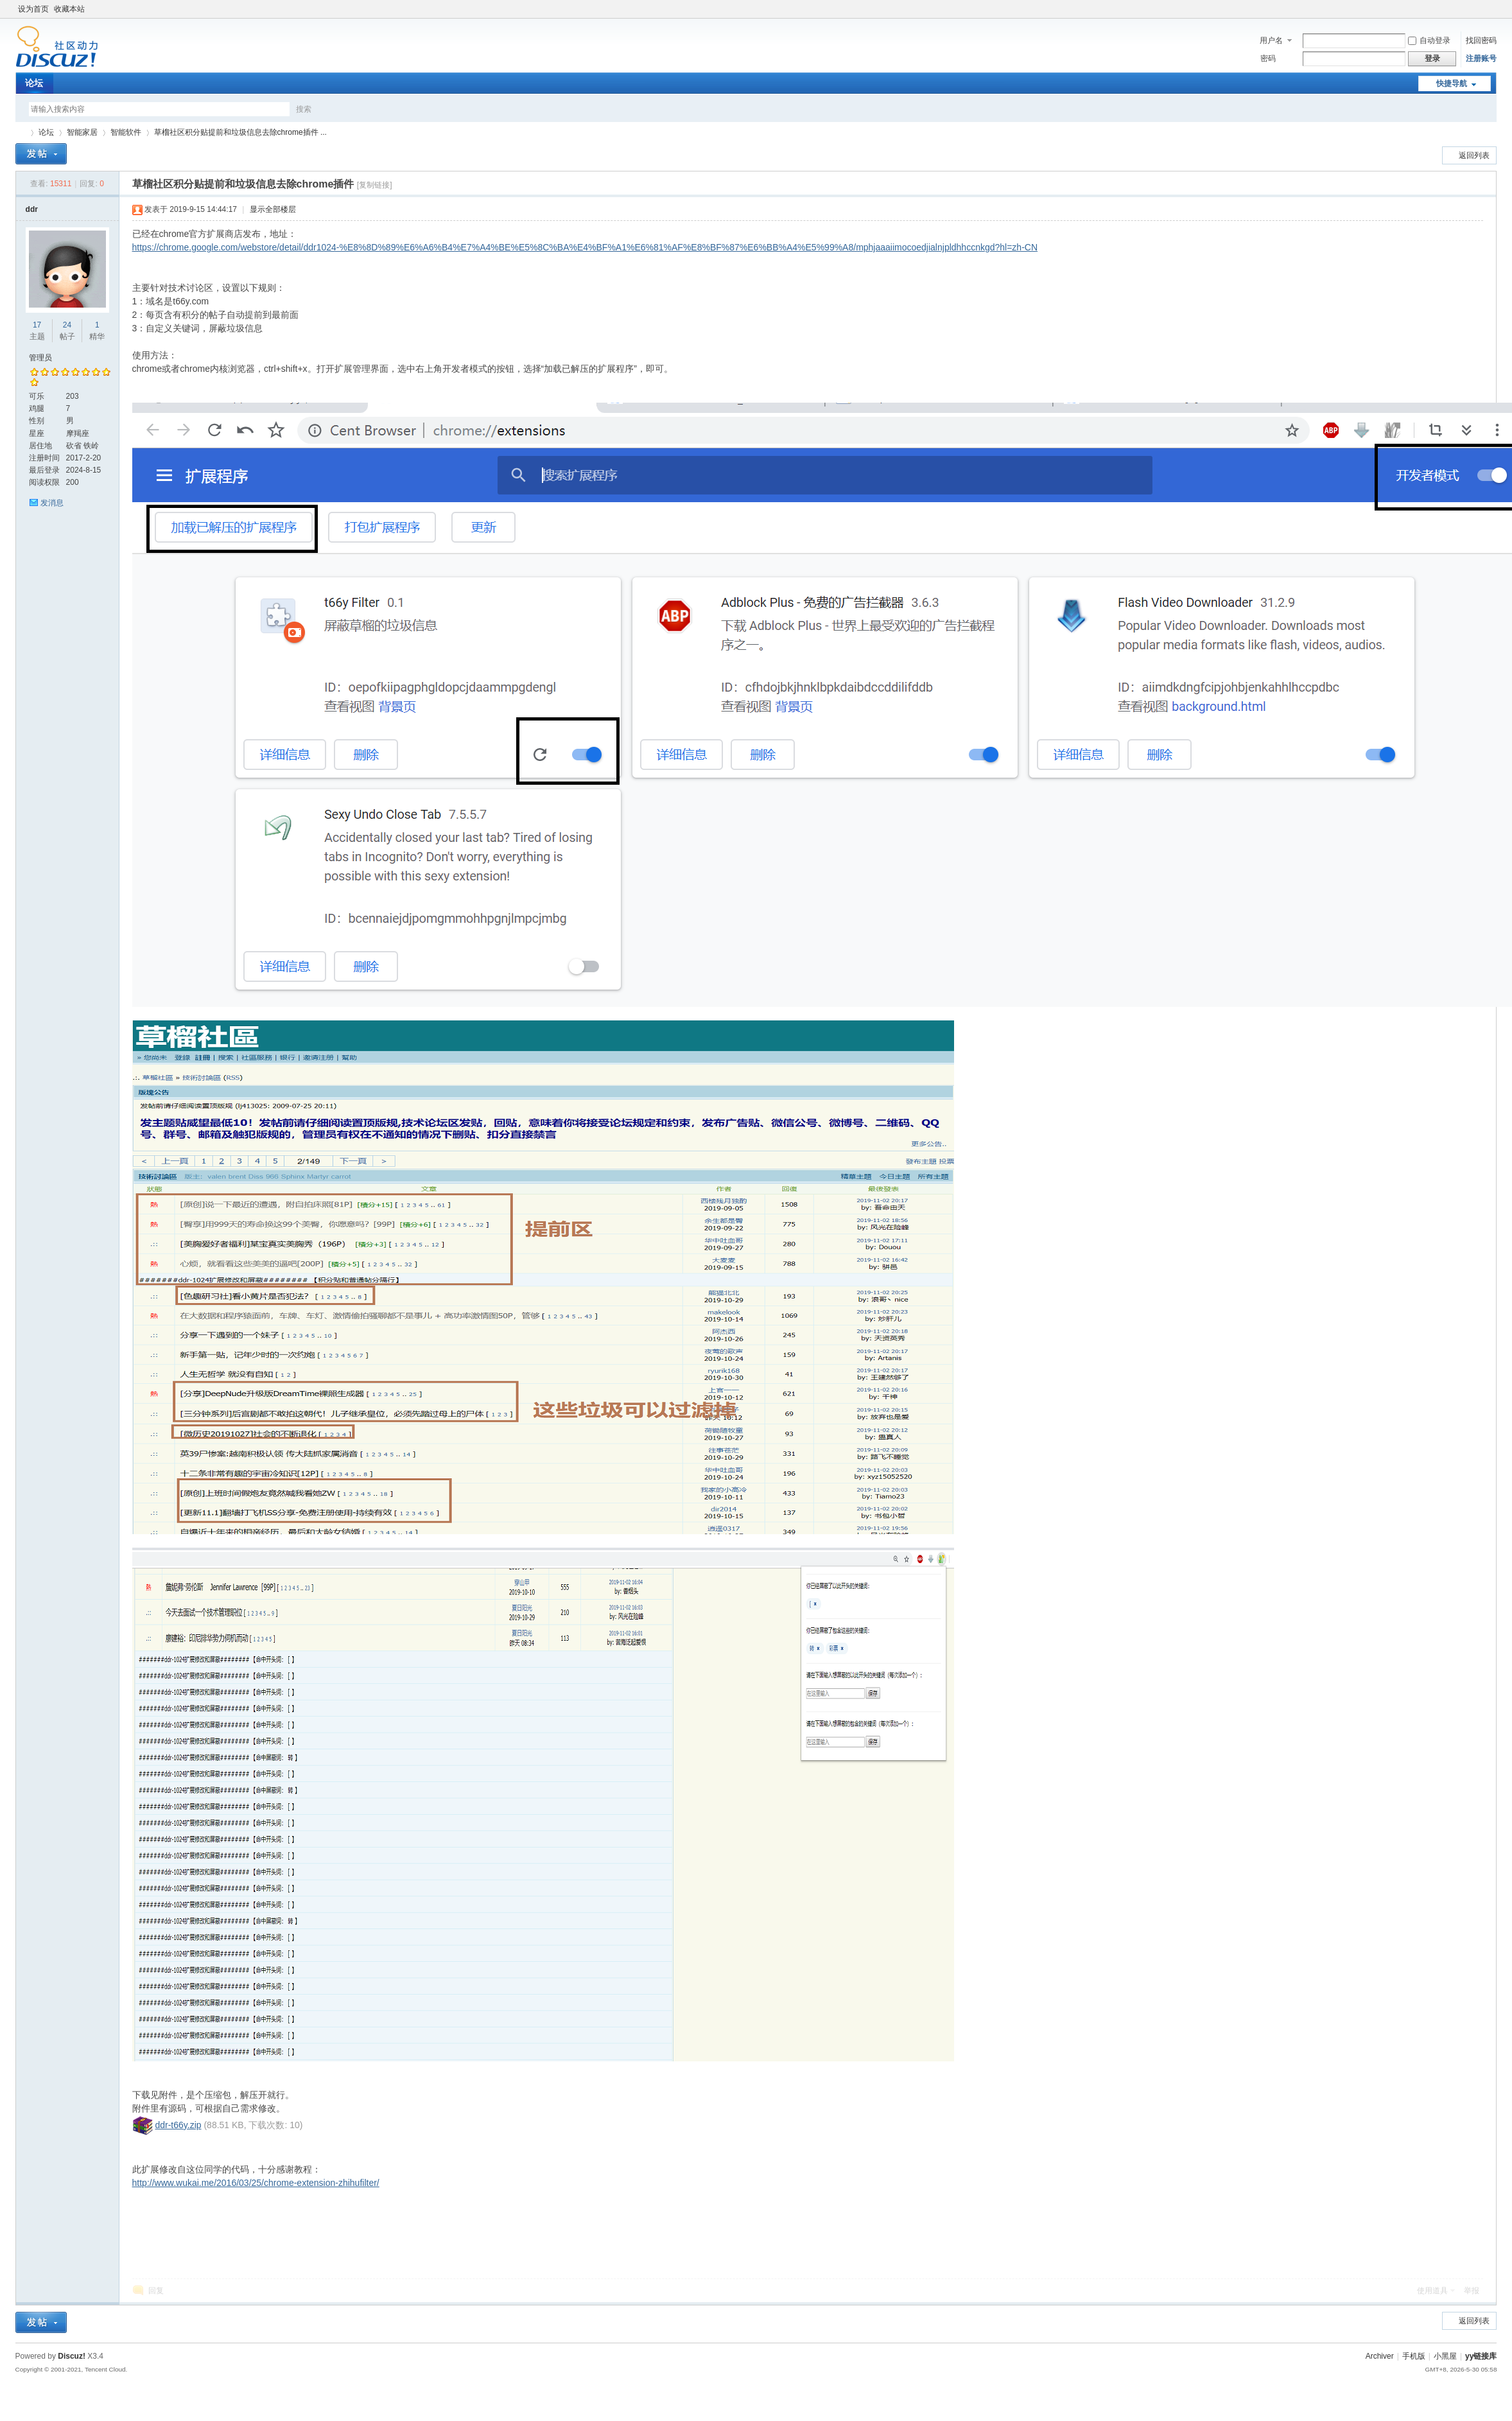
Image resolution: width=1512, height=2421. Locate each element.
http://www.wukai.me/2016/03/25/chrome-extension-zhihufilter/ (255, 2183)
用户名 (1271, 40)
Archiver (1380, 2356)
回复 (156, 2290)
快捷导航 (1451, 83)
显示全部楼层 (273, 209)
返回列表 (1474, 155)
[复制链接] (374, 184)
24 (67, 324)
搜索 (303, 109)
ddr (32, 209)
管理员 (40, 357)
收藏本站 (69, 8)
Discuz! (71, 2356)
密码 (1268, 58)
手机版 (1413, 2356)
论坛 (34, 83)
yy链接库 (20, 132)
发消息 (52, 502)
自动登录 (1429, 40)
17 (37, 324)
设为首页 (33, 8)
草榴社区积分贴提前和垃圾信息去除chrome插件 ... (240, 132)
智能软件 (125, 132)
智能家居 (82, 132)
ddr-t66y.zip (178, 2125)
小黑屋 (1445, 2356)
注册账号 (1481, 58)
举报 (1471, 2290)
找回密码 (1481, 40)
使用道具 (1432, 2290)
